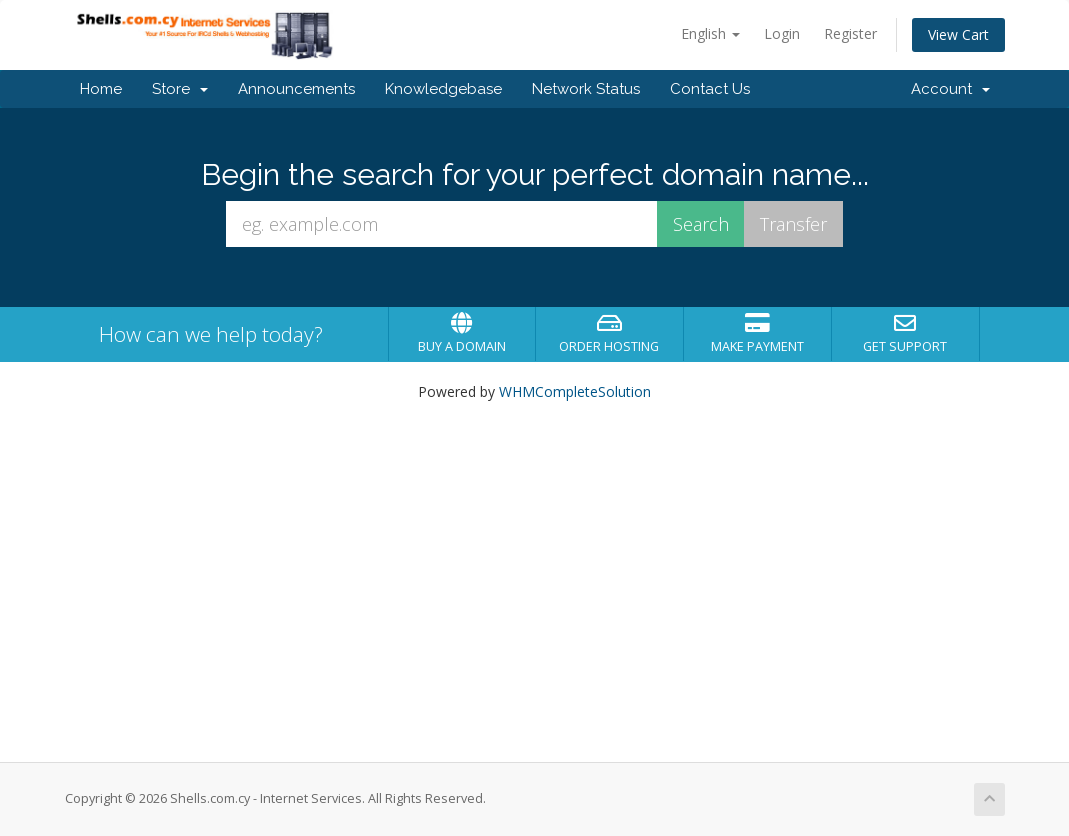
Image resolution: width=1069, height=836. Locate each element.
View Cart (958, 34)
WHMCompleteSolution (575, 391)
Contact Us (710, 89)
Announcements (296, 89)
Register (850, 33)
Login (782, 33)
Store (180, 89)
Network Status (586, 89)
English (710, 33)
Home (101, 89)
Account (950, 89)
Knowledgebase (443, 89)
